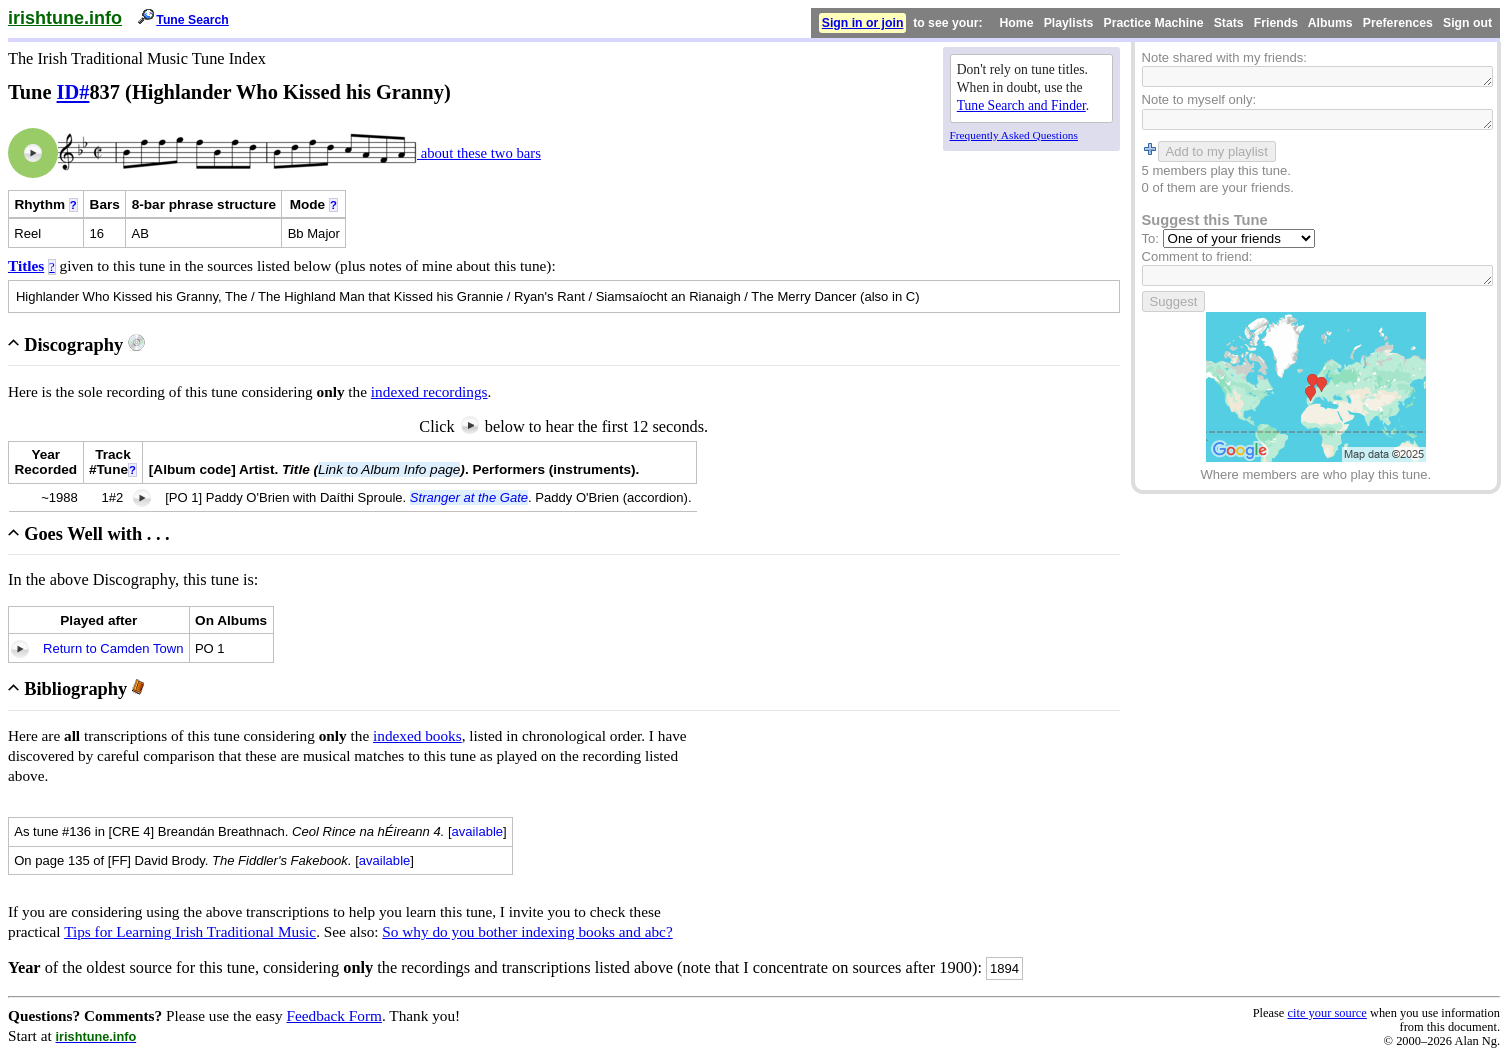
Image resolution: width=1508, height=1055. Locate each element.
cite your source (1326, 1013)
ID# (73, 92)
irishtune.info (65, 18)
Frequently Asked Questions (1014, 135)
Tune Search (192, 20)
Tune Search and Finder (1021, 105)
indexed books (417, 735)
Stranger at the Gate (469, 497)
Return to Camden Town (113, 648)
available (478, 831)
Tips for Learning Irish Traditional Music (190, 931)
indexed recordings (429, 391)
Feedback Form (334, 1015)
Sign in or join (863, 23)
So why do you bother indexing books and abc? (527, 931)
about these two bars (479, 153)
